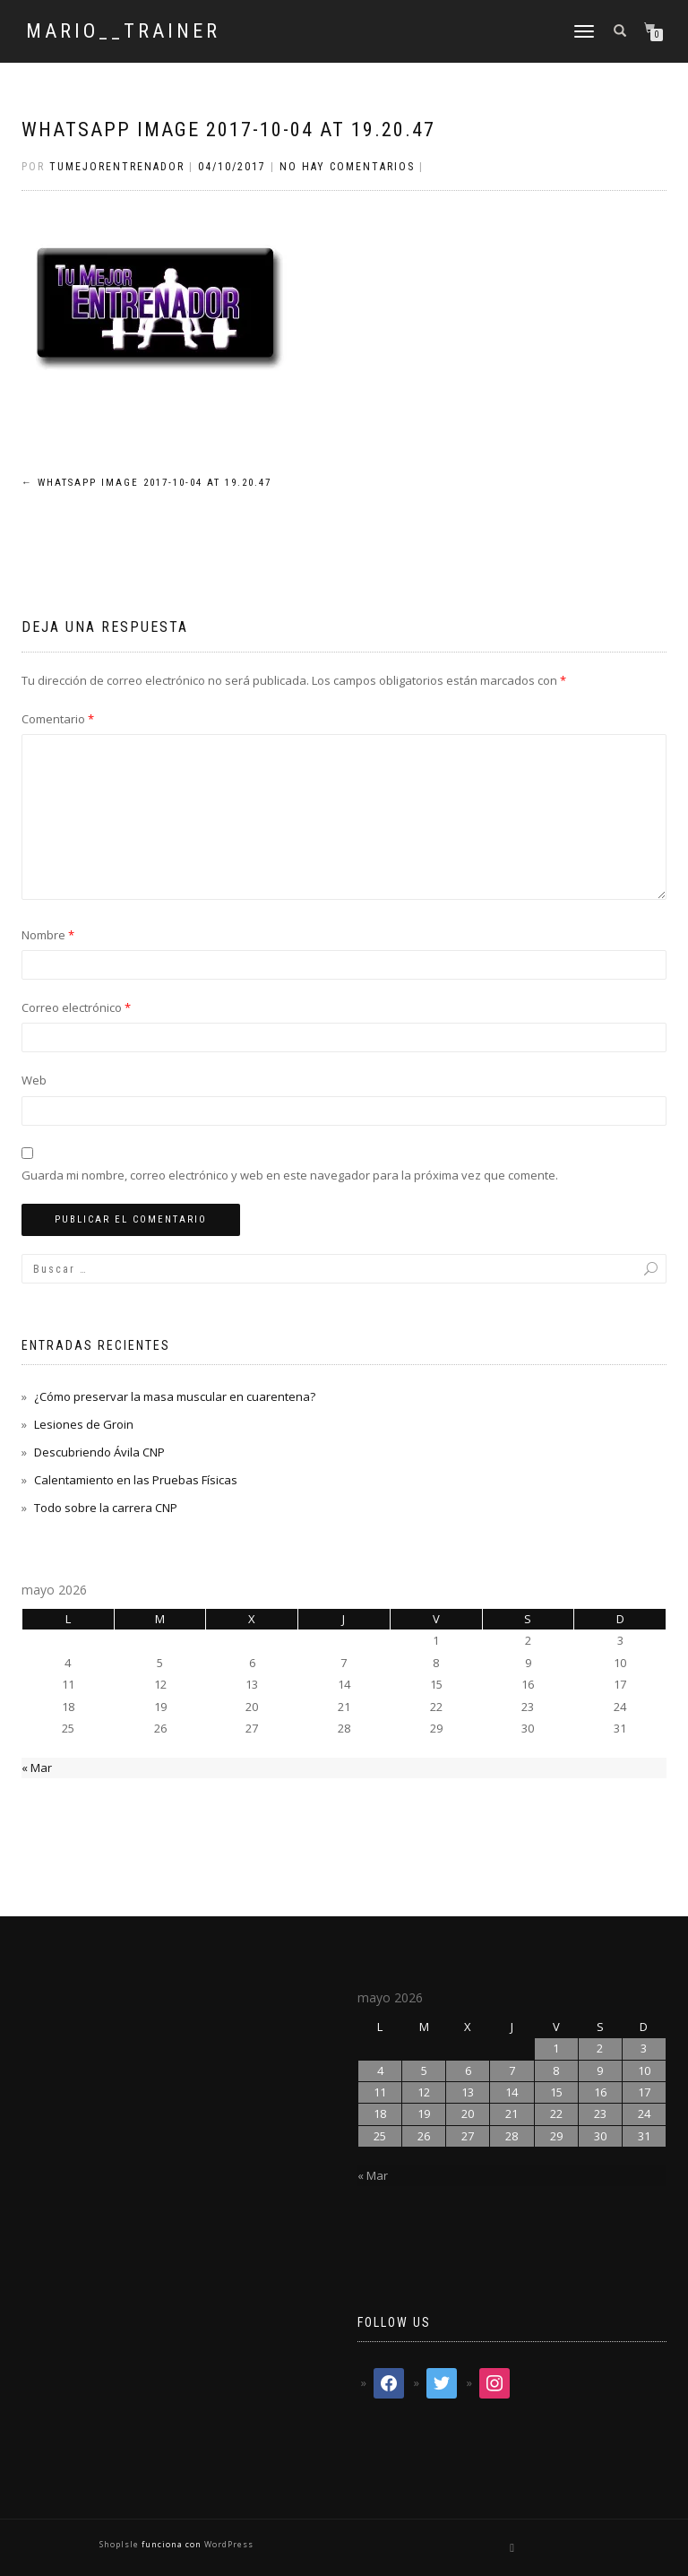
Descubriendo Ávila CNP (99, 1452)
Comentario (58, 719)
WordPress (228, 2544)
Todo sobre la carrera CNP (105, 1508)
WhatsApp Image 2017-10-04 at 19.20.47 (228, 129)
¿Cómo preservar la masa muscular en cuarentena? (174, 1396)
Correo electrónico (76, 1007)
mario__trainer (123, 31)
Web (34, 1080)
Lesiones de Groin (83, 1424)
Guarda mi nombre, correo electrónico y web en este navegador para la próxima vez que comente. (290, 1175)
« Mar (37, 1767)
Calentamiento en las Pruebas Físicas (135, 1480)
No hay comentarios (347, 166)
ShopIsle (120, 2544)
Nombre (48, 935)
